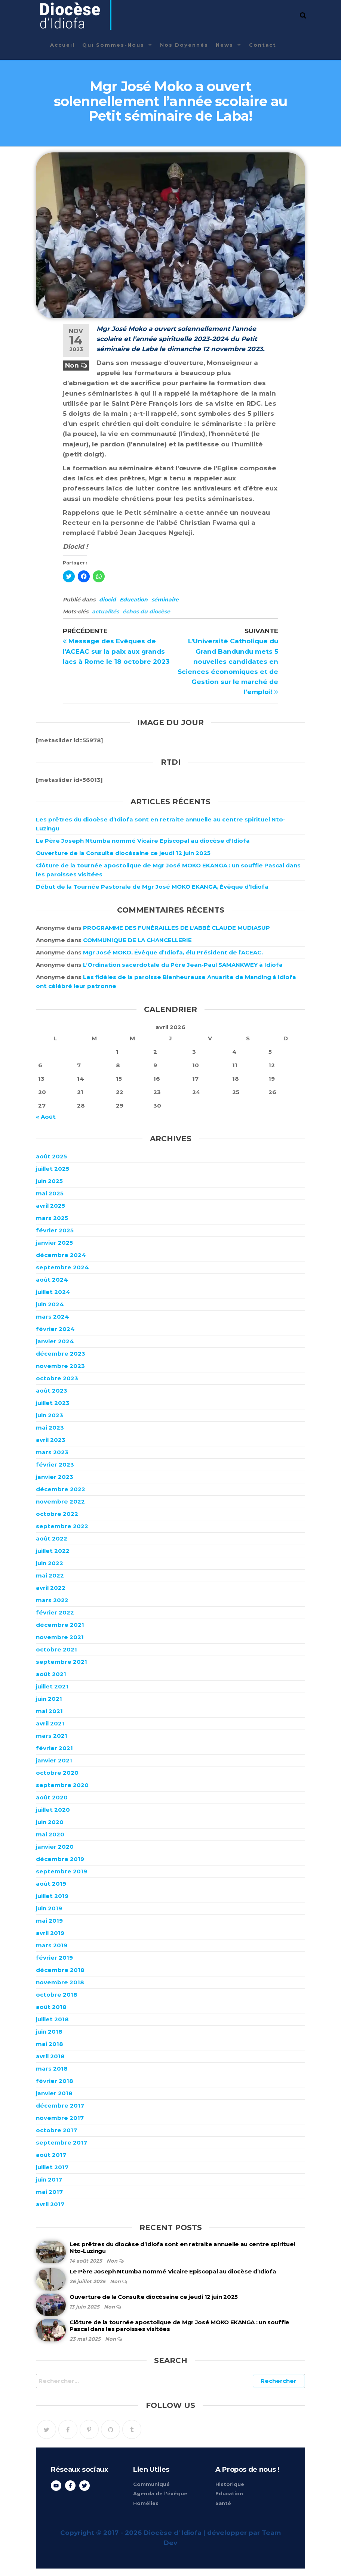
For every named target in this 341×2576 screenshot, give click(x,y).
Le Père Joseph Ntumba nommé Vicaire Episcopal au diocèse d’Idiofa (143, 840)
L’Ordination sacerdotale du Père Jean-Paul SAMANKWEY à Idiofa (183, 964)
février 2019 (54, 1957)
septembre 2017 (61, 2142)
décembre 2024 (61, 1254)
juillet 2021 (52, 1686)
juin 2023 (49, 1415)
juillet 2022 (53, 1550)
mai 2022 (50, 1575)
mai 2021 (49, 1711)
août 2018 (51, 2006)
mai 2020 (50, 1834)
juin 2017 (49, 2179)
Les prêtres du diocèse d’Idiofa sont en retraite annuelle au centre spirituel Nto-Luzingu (182, 2247)
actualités (105, 611)
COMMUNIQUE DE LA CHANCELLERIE (137, 940)
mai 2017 (49, 2191)
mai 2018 (49, 2043)
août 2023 (51, 1390)
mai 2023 (50, 1427)
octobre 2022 (57, 1513)
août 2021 (51, 1674)
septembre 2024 (62, 1267)
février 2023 (55, 1464)
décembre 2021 (60, 1624)
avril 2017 (50, 2204)
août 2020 (52, 1797)
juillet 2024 (53, 1291)
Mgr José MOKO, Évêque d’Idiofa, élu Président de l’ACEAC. (173, 952)
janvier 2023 (54, 1476)
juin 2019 (49, 1908)
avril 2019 (50, 1932)
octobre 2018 (56, 1994)
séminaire (165, 599)
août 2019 (51, 1883)
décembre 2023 (60, 1353)
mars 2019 (51, 1945)
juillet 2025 (52, 1168)
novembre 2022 (60, 1501)
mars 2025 (52, 1218)
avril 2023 (50, 1439)
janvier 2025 (54, 1242)
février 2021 (54, 1748)
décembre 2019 (60, 1859)
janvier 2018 (54, 2093)
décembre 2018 (60, 1969)
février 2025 (55, 1230)
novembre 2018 (60, 1982)
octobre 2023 (57, 1378)
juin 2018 (49, 2031)
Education (134, 599)
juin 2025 (49, 1181)
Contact (262, 45)
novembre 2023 (60, 1365)
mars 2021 (51, 1735)
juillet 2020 (53, 1809)
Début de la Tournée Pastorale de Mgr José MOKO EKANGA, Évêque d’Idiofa (152, 886)
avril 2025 (50, 1205)
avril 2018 (50, 2056)
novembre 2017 (60, 2117)
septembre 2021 (61, 1661)
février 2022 (55, 1612)
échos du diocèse (146, 611)
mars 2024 (52, 1316)
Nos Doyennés (184, 45)
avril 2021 (50, 1723)
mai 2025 (50, 1193)
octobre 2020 (57, 1772)
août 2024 (52, 1279)
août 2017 (51, 2154)
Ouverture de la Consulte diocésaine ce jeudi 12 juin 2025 (123, 853)
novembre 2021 (60, 1637)
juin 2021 (49, 1698)
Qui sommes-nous (113, 45)
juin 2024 (50, 1304)
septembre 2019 (61, 1871)
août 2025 (51, 1156)
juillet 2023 (53, 1402)
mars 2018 (52, 2068)
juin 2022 (49, 1563)
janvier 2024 (55, 1341)
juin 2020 (50, 1822)
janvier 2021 (54, 1760)
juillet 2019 (52, 1896)
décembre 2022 (60, 1489)
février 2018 (54, 2080)
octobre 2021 (56, 1649)
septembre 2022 (62, 1526)
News (224, 45)
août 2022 (51, 1538)
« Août (46, 1116)
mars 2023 (52, 1452)
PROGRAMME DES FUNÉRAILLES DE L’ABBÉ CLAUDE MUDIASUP (176, 927)
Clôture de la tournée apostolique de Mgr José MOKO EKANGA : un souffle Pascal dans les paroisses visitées (179, 2325)
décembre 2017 (60, 2105)
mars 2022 (52, 1600)
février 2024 (55, 1328)
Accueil (62, 45)
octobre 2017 (56, 2130)
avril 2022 (50, 1587)
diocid (107, 599)
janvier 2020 (55, 1846)
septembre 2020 (62, 1785)
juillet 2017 (52, 2167)
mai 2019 (49, 1920)
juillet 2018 (52, 2019)
